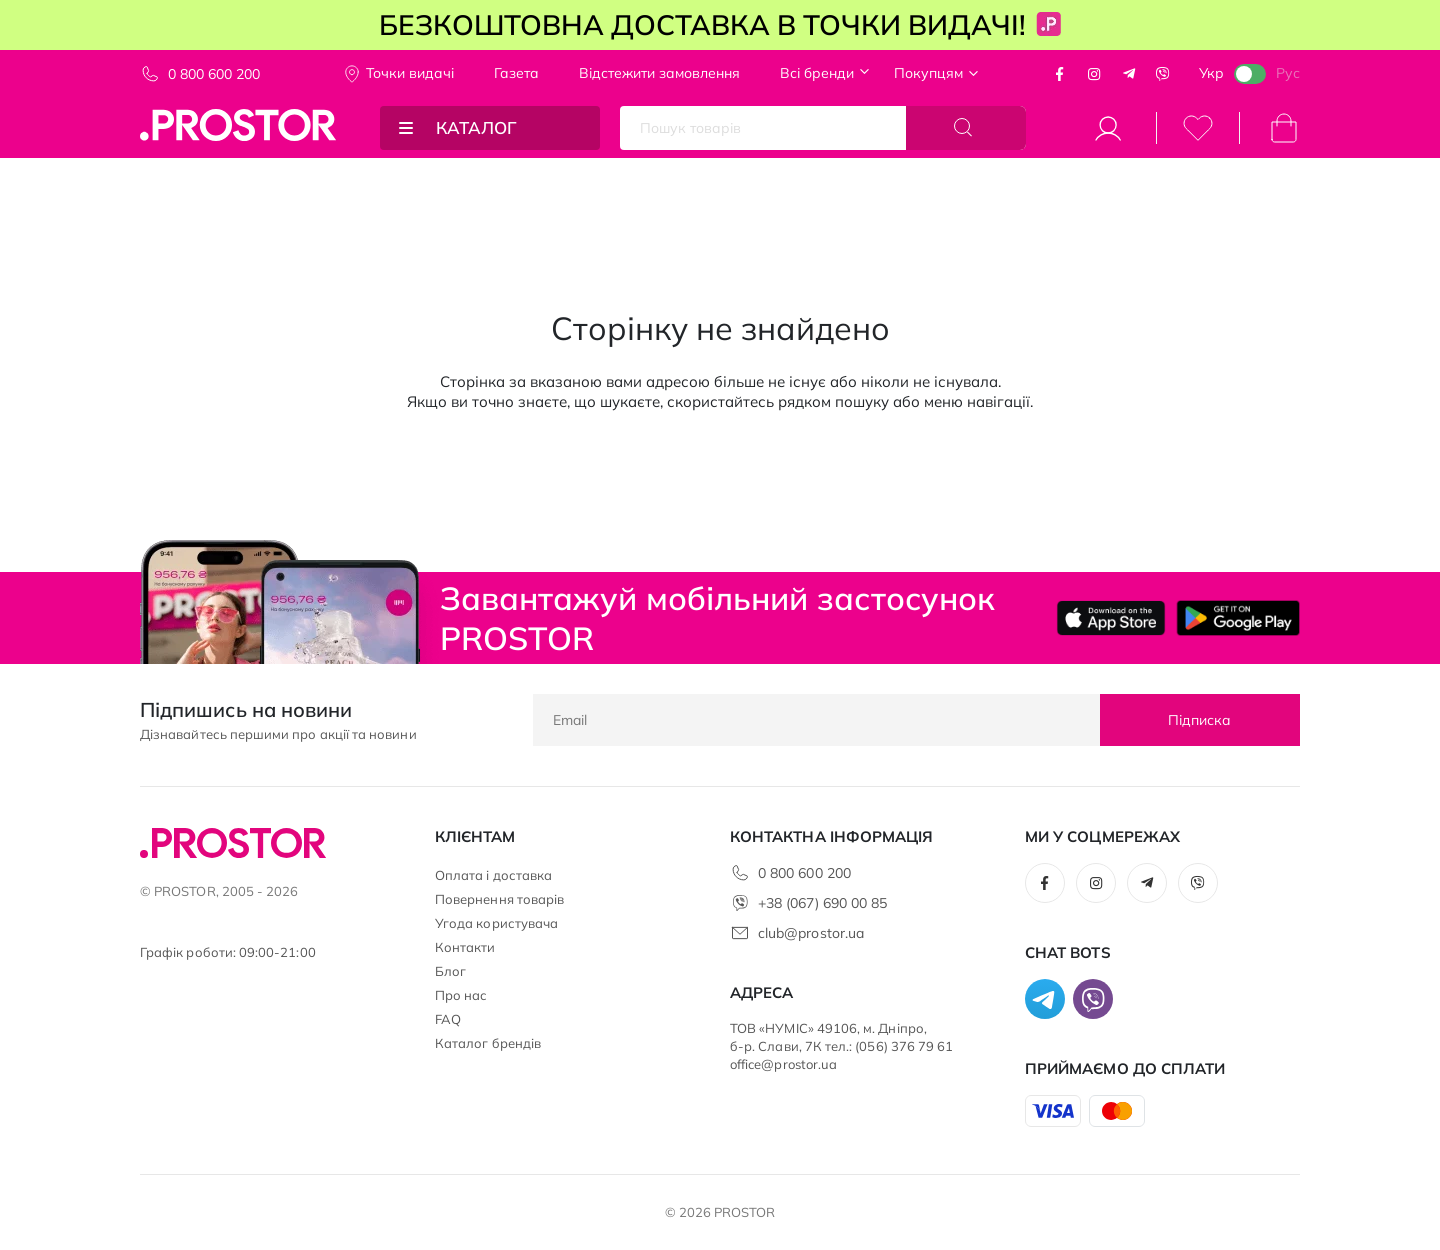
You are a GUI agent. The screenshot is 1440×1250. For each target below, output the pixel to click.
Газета (516, 73)
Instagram (1094, 74)
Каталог (476, 127)
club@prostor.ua (811, 933)
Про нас (461, 995)
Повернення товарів (499, 899)
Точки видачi (410, 73)
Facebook (1060, 74)
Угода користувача (496, 923)
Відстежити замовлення (659, 73)
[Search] (966, 128)
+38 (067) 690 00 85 (822, 903)
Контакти (465, 947)
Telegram (1129, 74)
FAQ (448, 1019)
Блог (450, 971)
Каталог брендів (488, 1043)
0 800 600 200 (214, 74)
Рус (1288, 73)
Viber (1163, 74)
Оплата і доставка (493, 875)
